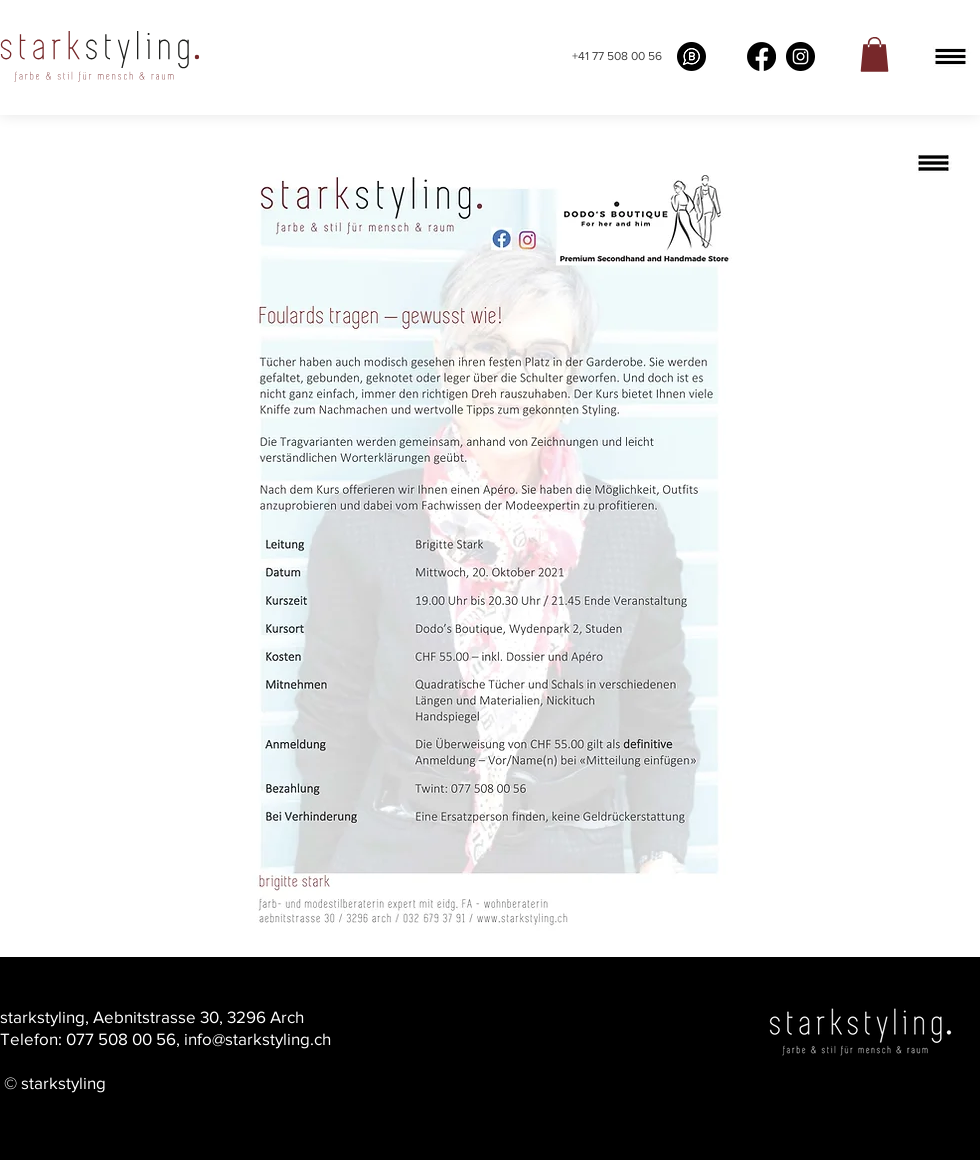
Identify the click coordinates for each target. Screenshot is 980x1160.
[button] (950, 56)
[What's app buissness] (691, 56)
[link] (874, 54)
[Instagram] (800, 56)
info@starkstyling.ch (257, 1038)
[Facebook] (761, 56)
